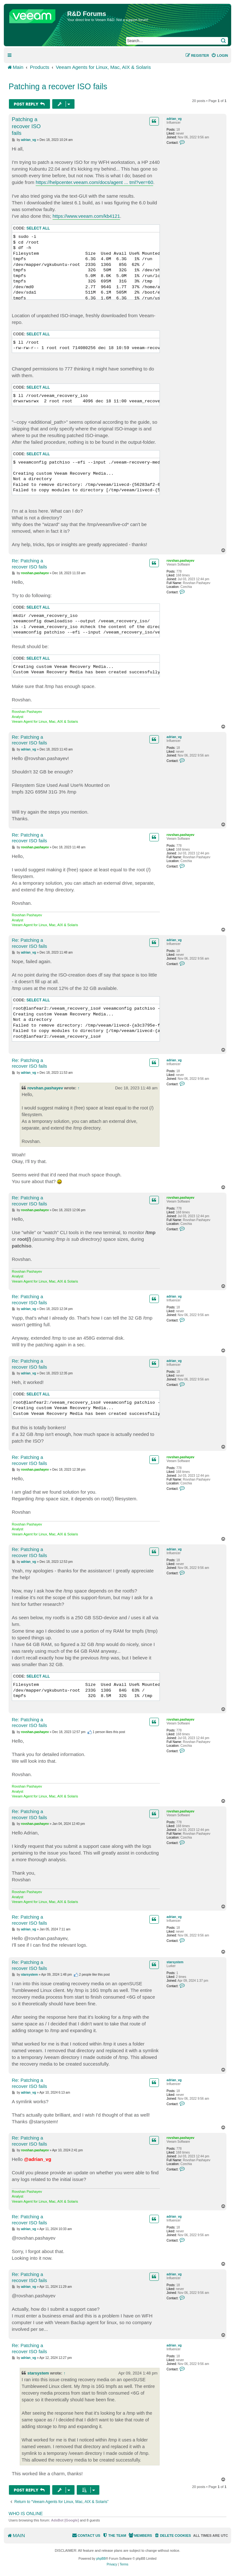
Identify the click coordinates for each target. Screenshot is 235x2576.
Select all (38, 228)
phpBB (101, 2558)
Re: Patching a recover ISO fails (29, 563)
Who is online (26, 2513)
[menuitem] (219, 55)
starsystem (175, 1962)
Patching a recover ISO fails (58, 86)
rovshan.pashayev (180, 560)
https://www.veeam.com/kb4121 (86, 216)
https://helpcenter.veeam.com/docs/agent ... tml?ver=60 (94, 182)
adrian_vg (174, 119)
